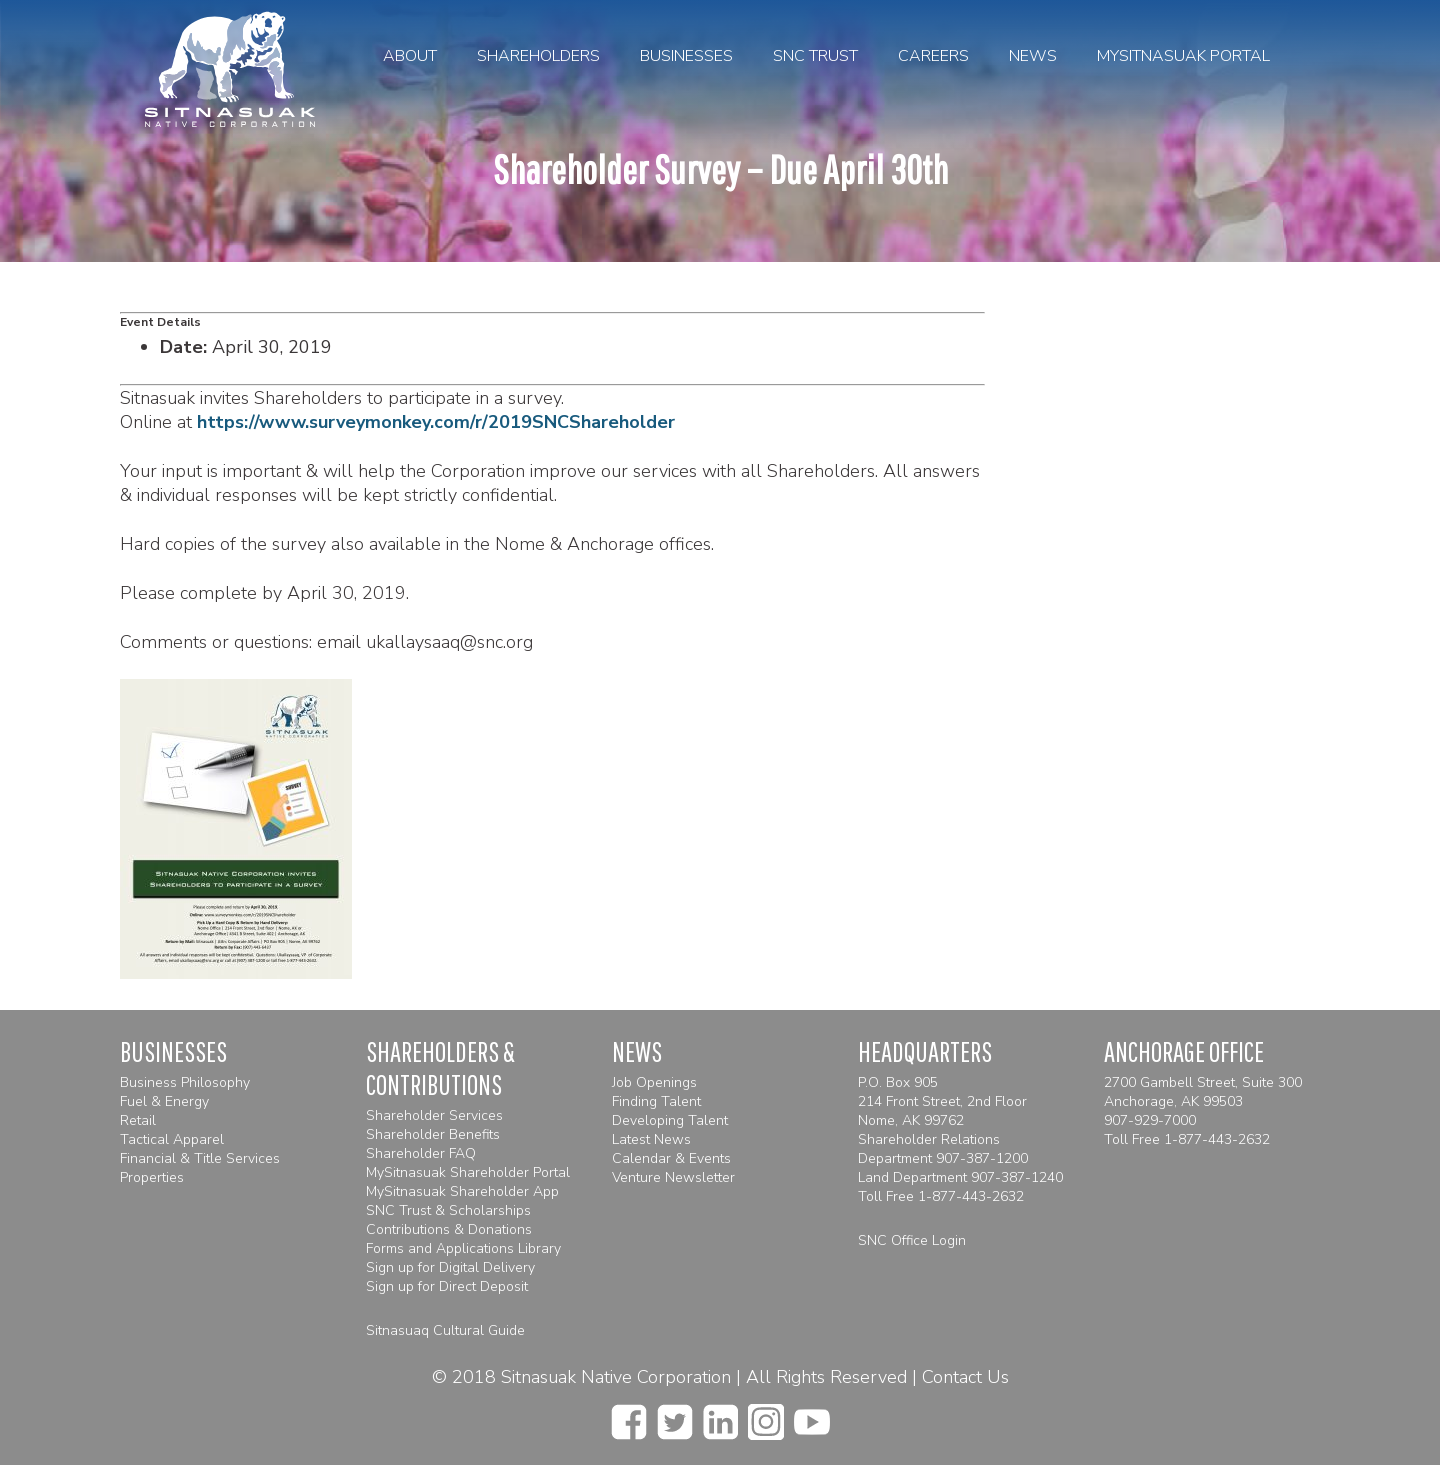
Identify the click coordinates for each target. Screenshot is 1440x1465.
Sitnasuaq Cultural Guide (445, 1330)
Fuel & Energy (164, 1101)
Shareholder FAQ (421, 1153)
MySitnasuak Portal (1183, 56)
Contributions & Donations (449, 1229)
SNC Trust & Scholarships (448, 1210)
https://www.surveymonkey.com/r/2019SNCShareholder (436, 422)
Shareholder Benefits (433, 1134)
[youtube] (812, 1416)
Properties (152, 1177)
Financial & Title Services (200, 1158)
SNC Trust (815, 56)
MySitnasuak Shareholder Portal (468, 1172)
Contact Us (965, 1377)
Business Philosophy (185, 1082)
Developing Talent (670, 1120)
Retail (138, 1120)
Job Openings (654, 1082)
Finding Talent (656, 1101)
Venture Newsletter (673, 1177)
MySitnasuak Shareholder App (462, 1191)
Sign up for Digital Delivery (450, 1267)
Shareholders (538, 56)
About (410, 56)
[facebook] (629, 1416)
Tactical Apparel (172, 1139)
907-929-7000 (1150, 1120)
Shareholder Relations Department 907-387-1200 (943, 1149)
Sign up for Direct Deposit (447, 1286)
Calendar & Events (671, 1158)
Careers (933, 56)
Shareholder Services (434, 1115)
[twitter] (675, 1416)
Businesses (686, 56)
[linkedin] (720, 1416)
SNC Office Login (912, 1240)
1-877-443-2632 (971, 1196)
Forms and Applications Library (463, 1248)
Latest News (651, 1139)
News (1033, 56)
